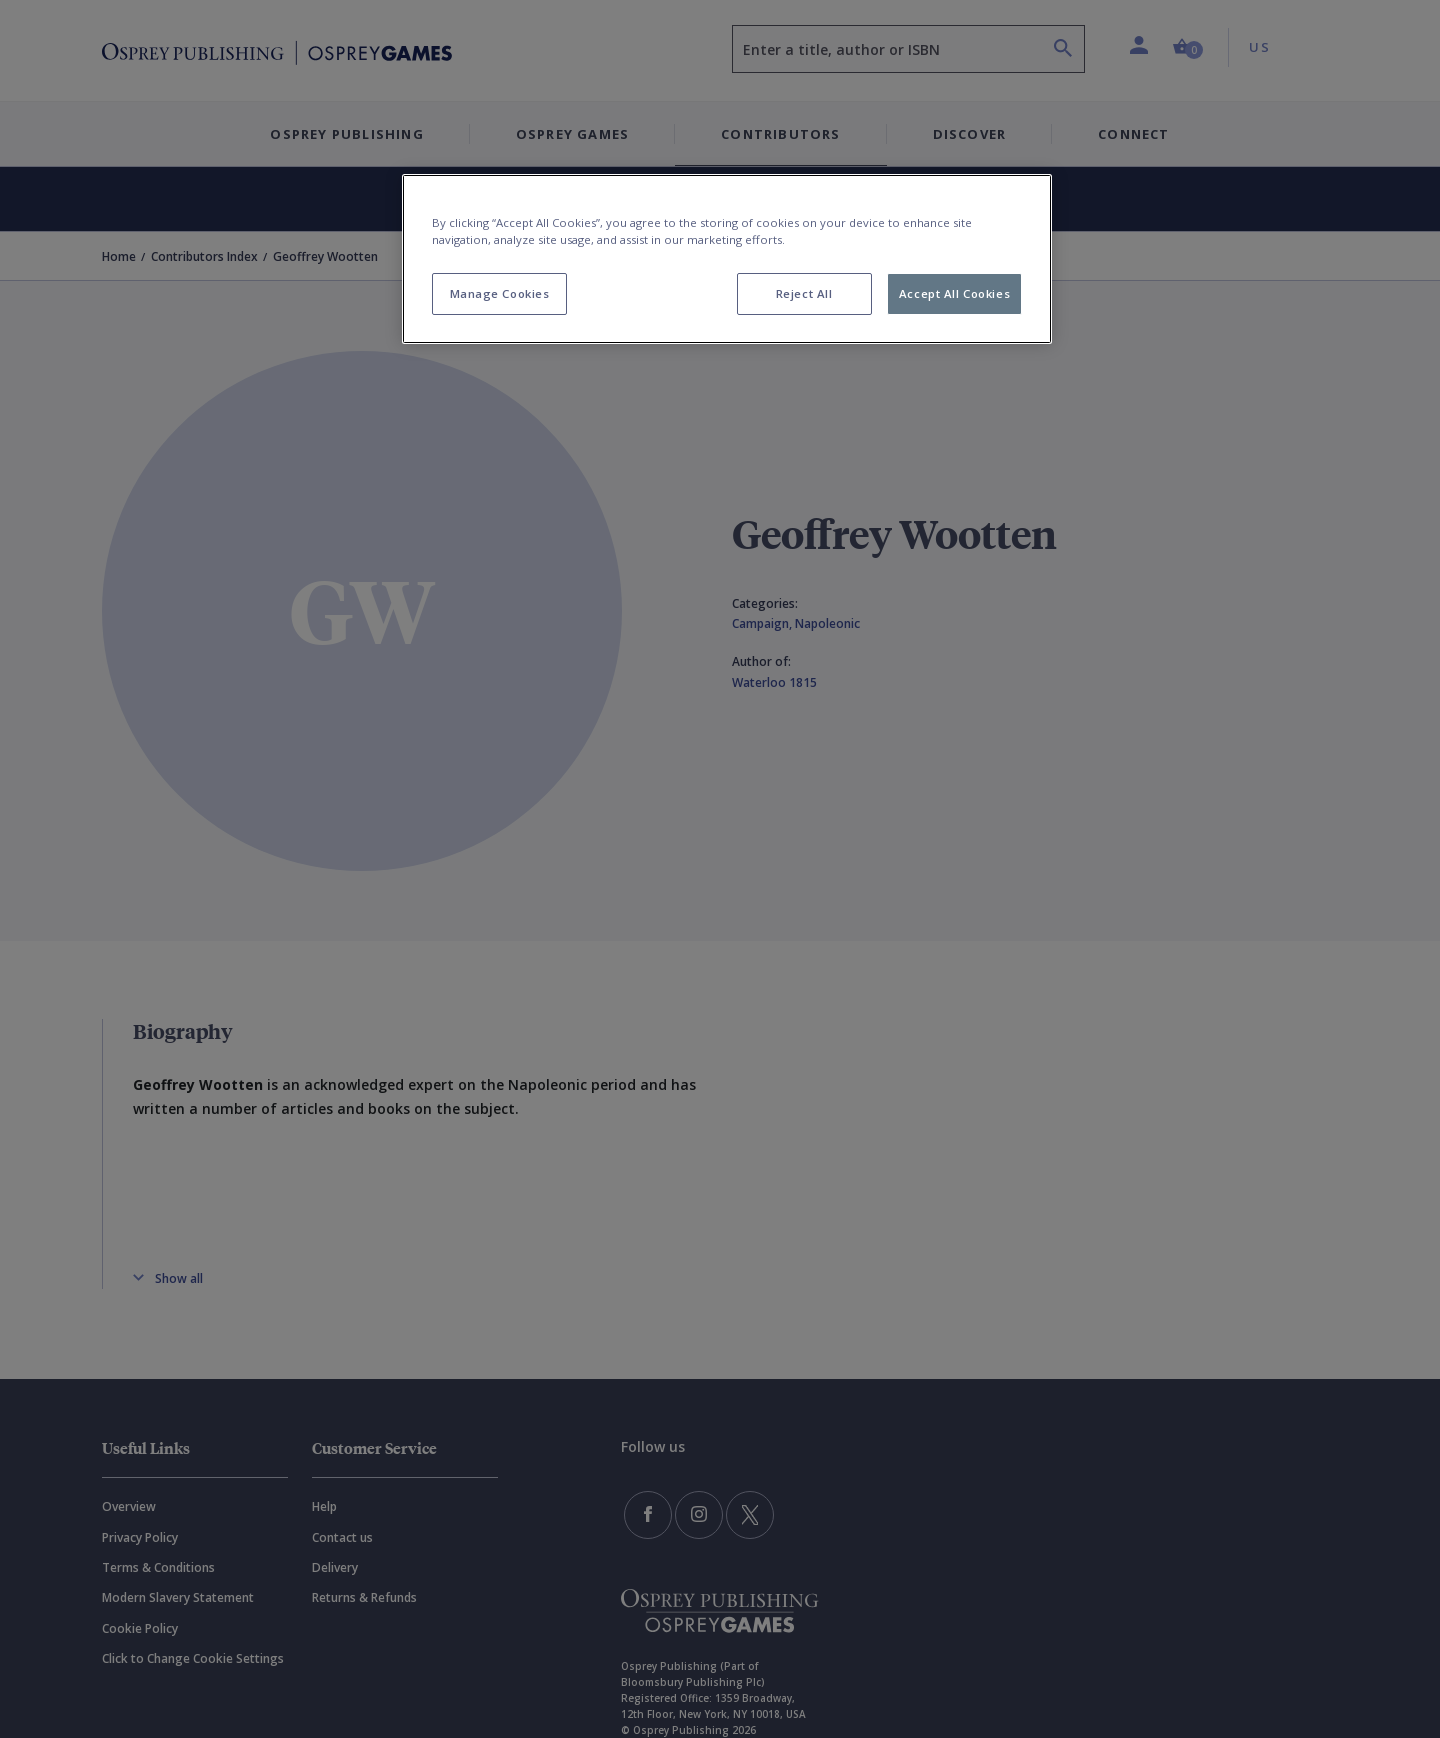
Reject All (804, 293)
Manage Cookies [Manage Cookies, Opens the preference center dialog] (500, 293)
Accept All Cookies (954, 293)
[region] (727, 259)
